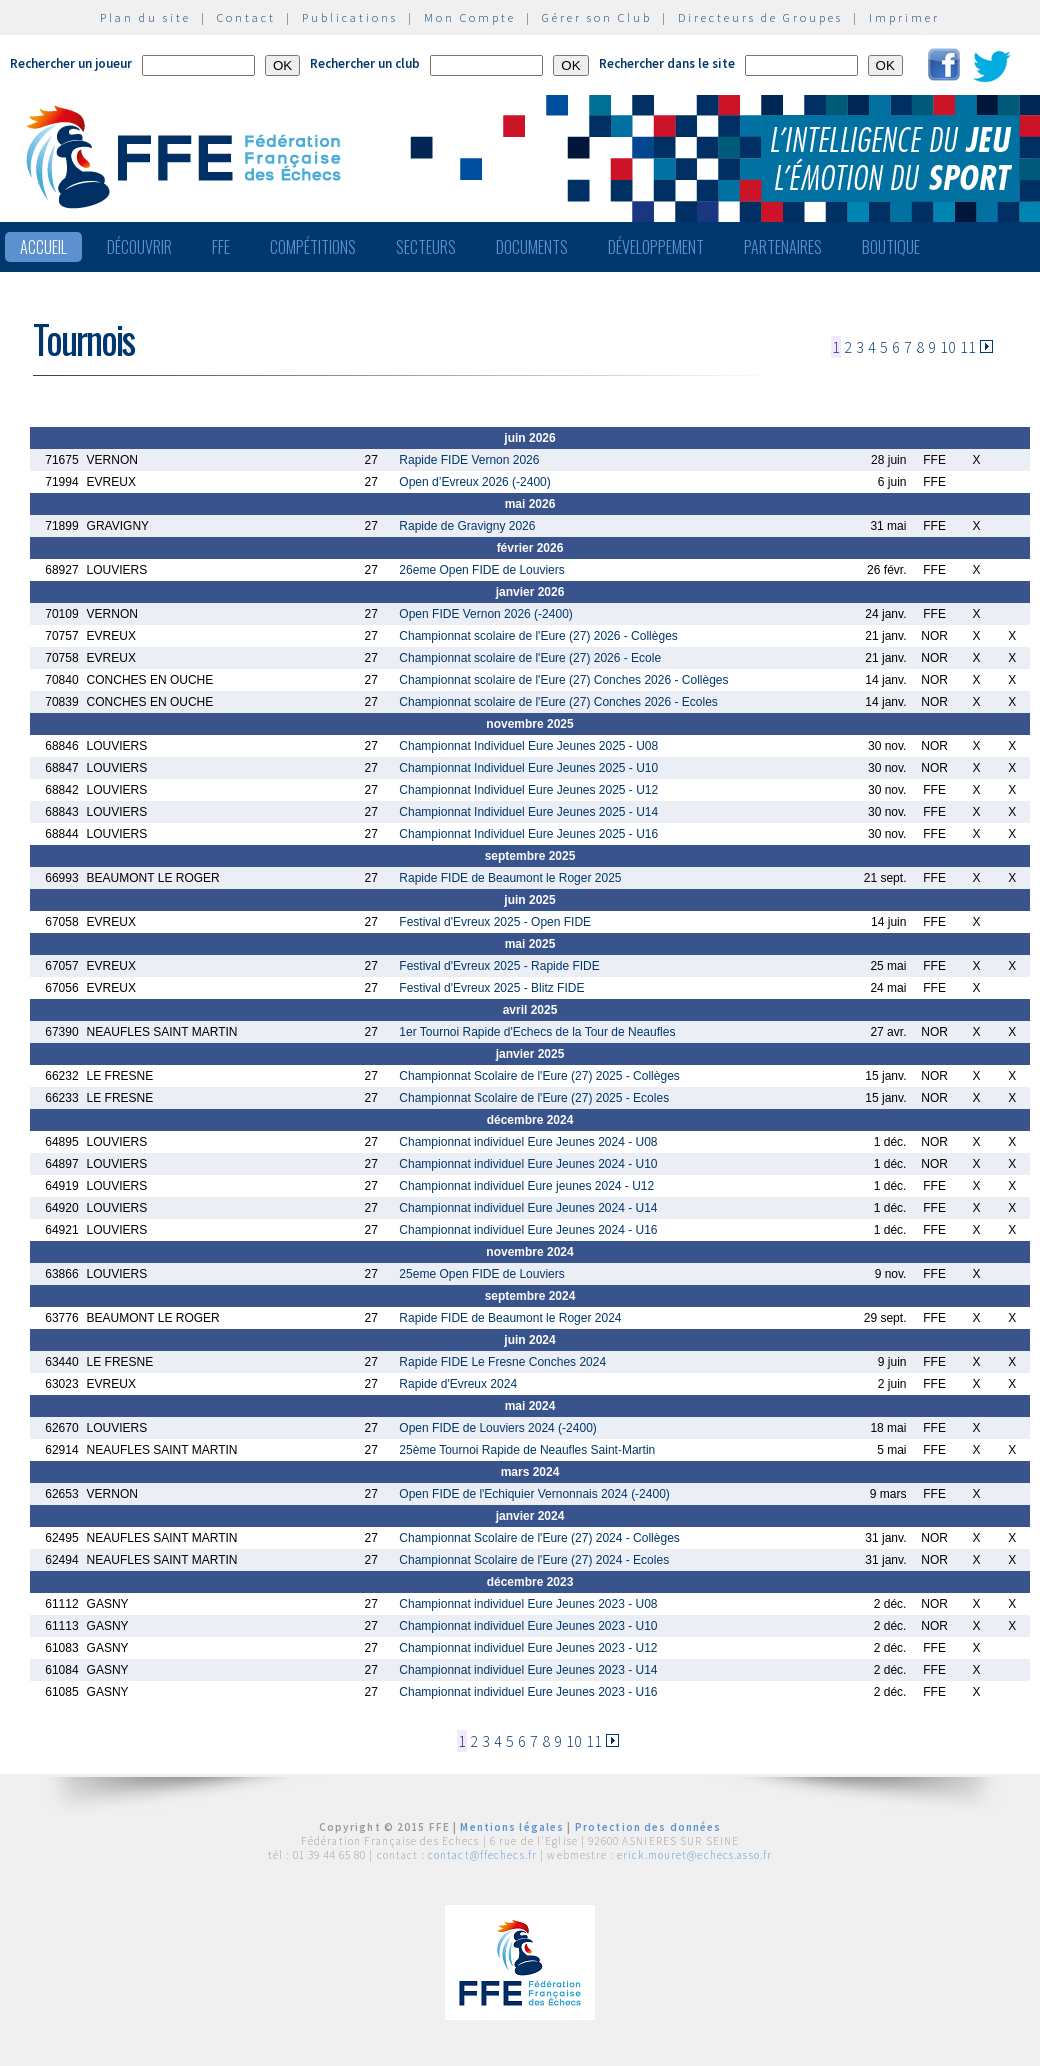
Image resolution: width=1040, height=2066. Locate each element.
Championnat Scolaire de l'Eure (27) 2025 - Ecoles (534, 1098)
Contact (246, 17)
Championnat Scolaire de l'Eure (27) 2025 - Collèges (539, 1076)
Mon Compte (470, 17)
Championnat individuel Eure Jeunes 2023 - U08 (528, 1604)
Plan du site (145, 17)
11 (968, 347)
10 (948, 347)
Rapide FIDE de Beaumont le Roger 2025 (510, 878)
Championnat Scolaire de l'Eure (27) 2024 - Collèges (539, 1538)
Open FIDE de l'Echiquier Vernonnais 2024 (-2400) (534, 1494)
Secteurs (426, 247)
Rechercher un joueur (71, 63)
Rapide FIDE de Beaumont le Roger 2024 (510, 1318)
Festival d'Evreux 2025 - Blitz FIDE (491, 988)
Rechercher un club (365, 63)
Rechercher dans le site (667, 63)
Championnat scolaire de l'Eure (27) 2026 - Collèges (538, 636)
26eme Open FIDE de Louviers (481, 570)
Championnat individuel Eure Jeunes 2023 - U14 (528, 1670)
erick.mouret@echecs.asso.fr (694, 1855)
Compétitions (313, 247)
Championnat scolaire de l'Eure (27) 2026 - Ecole (530, 658)
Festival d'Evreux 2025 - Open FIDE (495, 922)
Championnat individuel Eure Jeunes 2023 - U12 (528, 1648)
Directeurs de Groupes (760, 17)
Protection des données (648, 1827)
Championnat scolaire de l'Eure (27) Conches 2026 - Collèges (563, 680)
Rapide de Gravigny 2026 (467, 526)
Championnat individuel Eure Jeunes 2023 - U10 (528, 1626)
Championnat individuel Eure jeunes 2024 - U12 (526, 1186)
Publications (350, 17)
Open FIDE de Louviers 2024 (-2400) (497, 1428)
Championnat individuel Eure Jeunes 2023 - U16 (528, 1692)
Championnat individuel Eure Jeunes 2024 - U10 (528, 1164)
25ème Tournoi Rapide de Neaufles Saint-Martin (527, 1450)
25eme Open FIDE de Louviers (481, 1274)
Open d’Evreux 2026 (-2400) (474, 482)
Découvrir (139, 247)
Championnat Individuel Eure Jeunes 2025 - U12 (528, 790)
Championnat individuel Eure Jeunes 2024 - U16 (528, 1230)
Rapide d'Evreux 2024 (458, 1384)
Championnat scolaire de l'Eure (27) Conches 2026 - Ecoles (558, 702)
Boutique (891, 247)
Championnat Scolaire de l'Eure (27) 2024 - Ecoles (534, 1560)
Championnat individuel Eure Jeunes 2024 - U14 (528, 1208)
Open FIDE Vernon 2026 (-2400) (485, 614)
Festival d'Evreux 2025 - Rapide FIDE (499, 966)
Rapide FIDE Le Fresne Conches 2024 (502, 1362)
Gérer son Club (597, 17)
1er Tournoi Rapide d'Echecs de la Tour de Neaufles (537, 1032)
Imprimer (904, 17)
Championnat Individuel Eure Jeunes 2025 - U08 (528, 746)
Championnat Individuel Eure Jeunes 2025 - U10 (528, 768)
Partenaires (783, 247)
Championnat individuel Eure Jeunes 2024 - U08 (528, 1142)
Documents (532, 247)
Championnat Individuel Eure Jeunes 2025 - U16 (528, 834)
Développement (656, 247)
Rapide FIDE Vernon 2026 (469, 460)
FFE (221, 247)
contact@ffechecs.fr (482, 1855)
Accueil (43, 247)
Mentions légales (512, 1827)
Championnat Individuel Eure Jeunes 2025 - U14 (528, 812)
